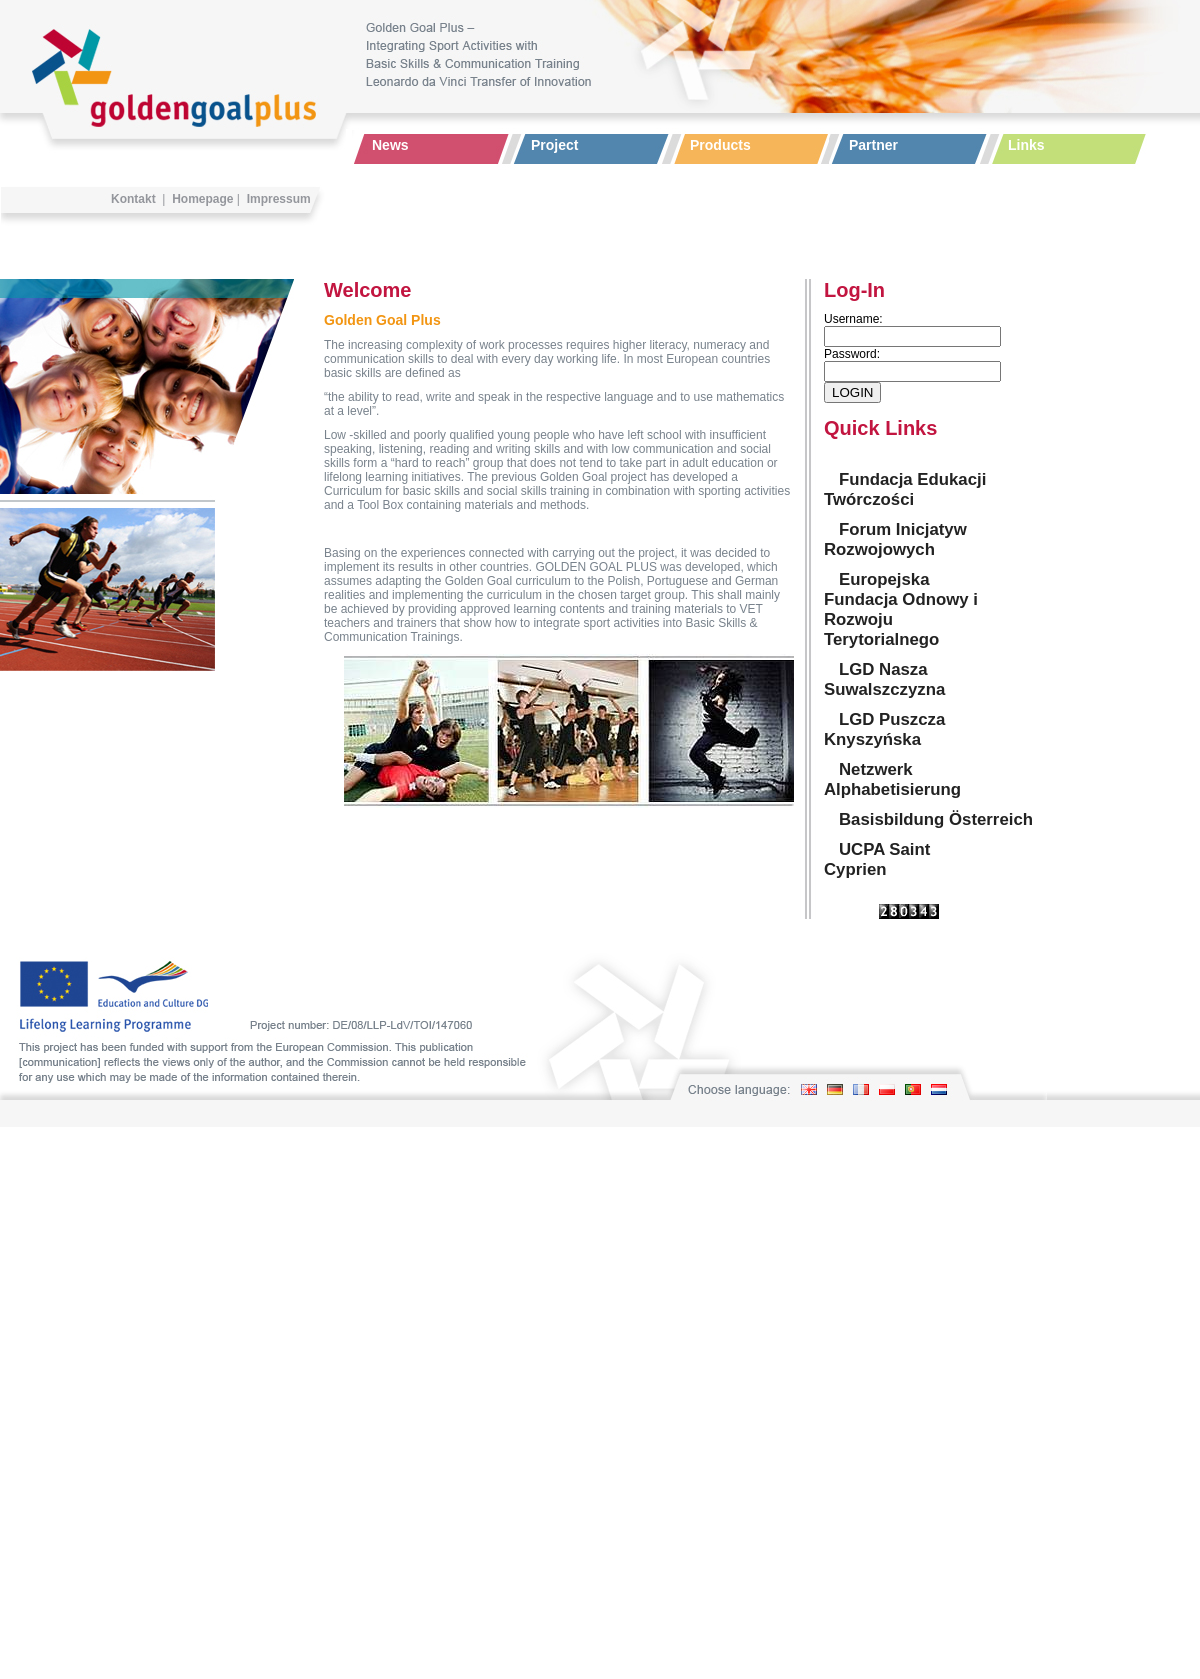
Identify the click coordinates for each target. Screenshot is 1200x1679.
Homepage (202, 199)
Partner (873, 145)
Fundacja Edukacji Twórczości (905, 489)
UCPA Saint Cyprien (877, 859)
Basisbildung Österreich (936, 819)
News (390, 145)
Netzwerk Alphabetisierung (892, 779)
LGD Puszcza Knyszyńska (884, 729)
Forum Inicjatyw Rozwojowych (895, 539)
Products (720, 145)
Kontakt (133, 199)
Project (554, 145)
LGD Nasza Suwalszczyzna (884, 679)
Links (1026, 145)
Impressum (279, 199)
